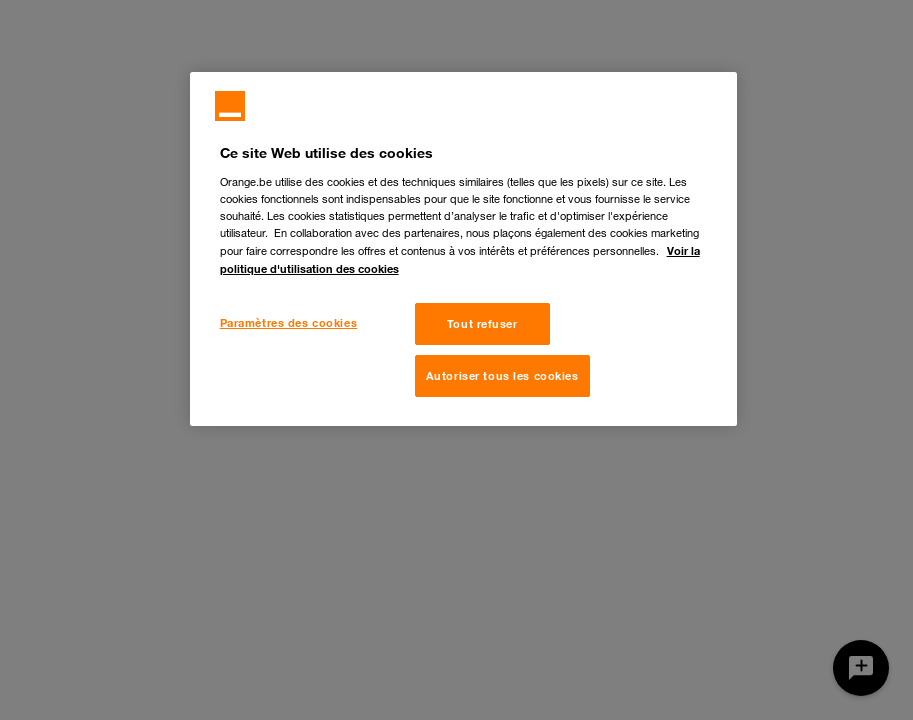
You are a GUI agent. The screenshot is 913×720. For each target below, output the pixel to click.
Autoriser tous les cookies (502, 375)
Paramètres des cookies (289, 322)
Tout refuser (482, 323)
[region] (464, 249)
